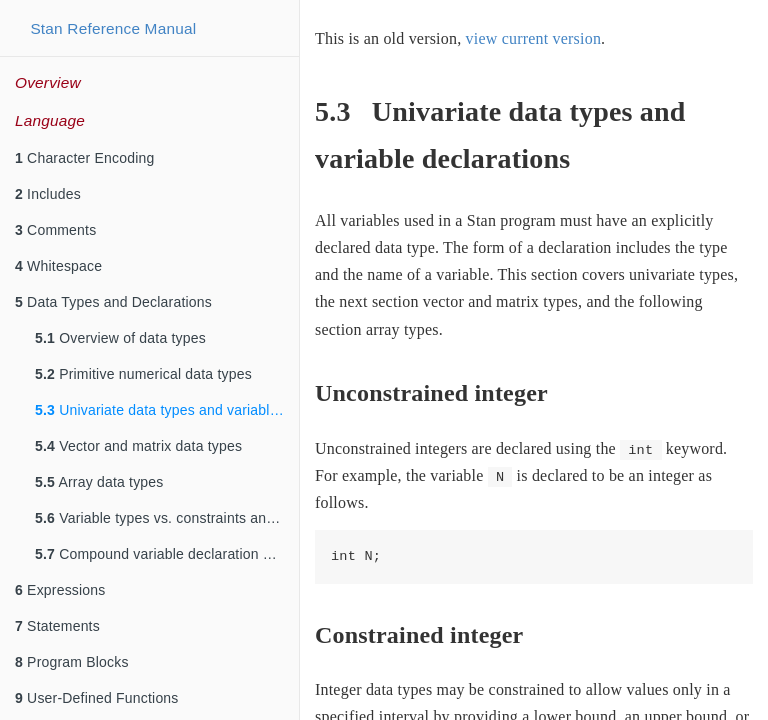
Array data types (99, 482)
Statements (57, 626)
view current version (534, 38)
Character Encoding (84, 158)
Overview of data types (120, 338)
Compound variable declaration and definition (167, 554)
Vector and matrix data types (138, 446)
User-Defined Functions (97, 698)
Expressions (60, 590)
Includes (48, 194)
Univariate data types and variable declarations (167, 410)
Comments (55, 230)
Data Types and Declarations (113, 302)
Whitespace (58, 266)
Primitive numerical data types (143, 374)
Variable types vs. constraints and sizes (167, 518)
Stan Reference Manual (113, 28)
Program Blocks (72, 662)
